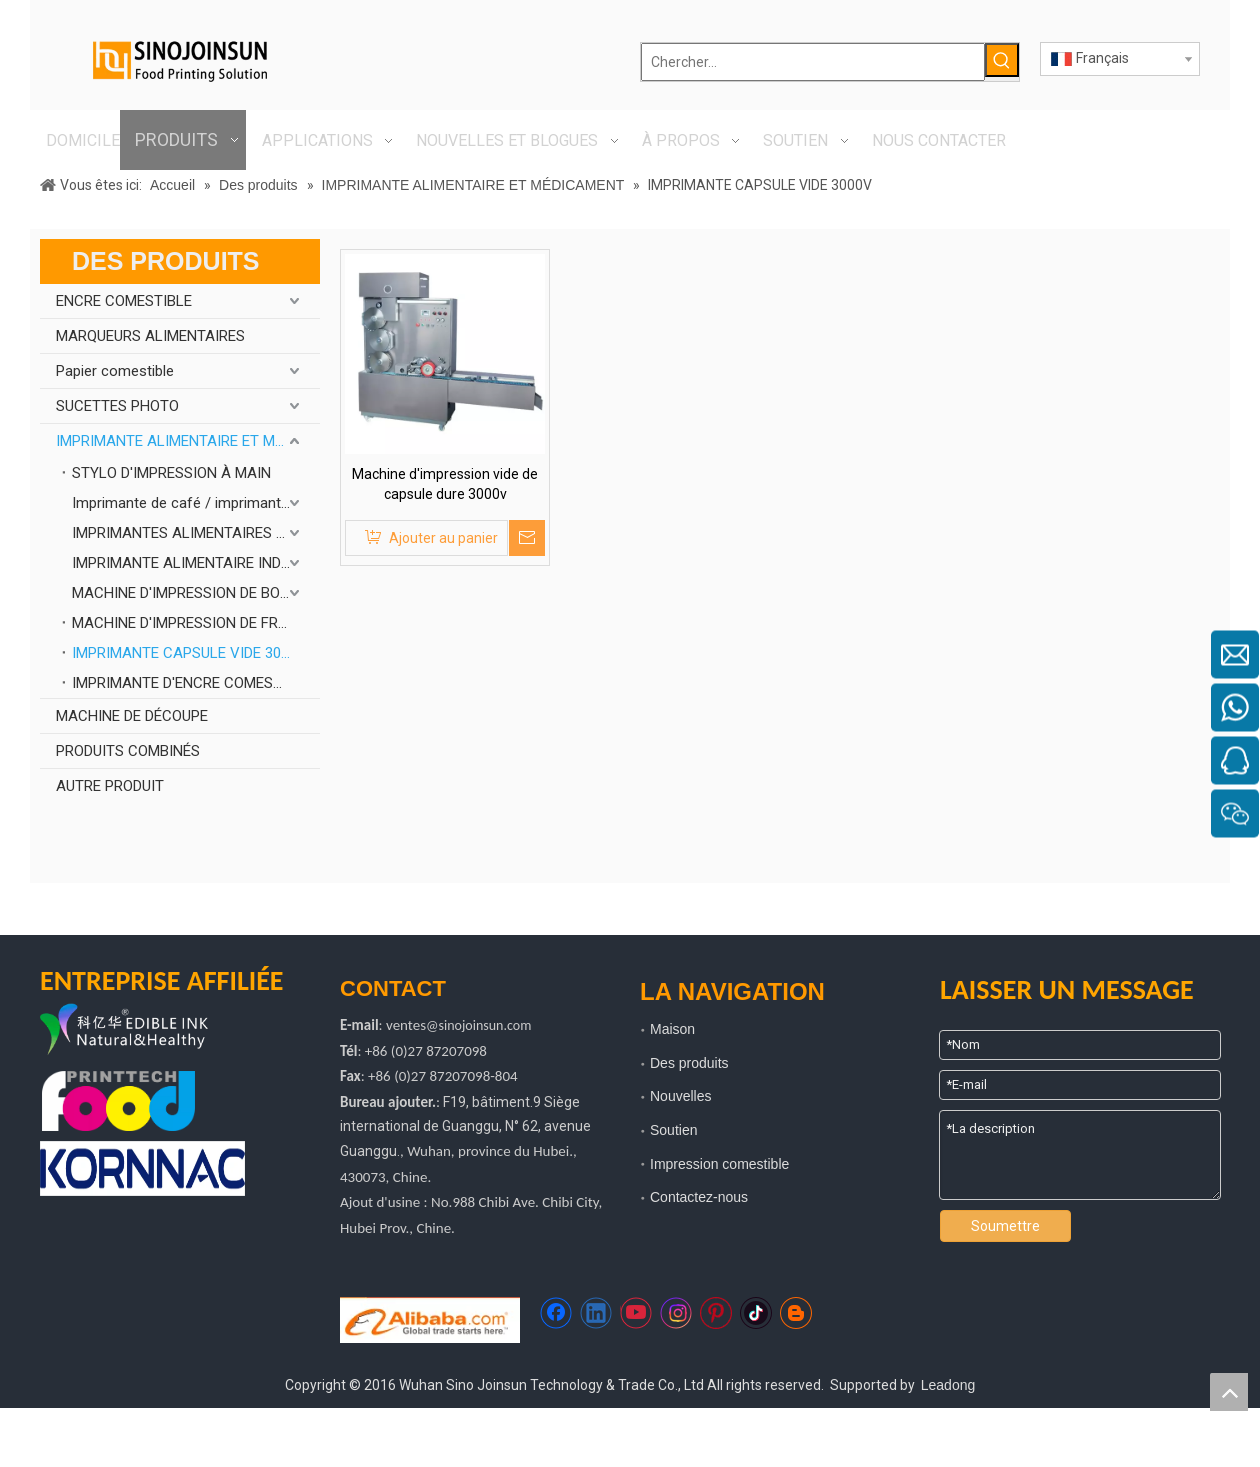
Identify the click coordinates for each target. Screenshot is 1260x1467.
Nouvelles (680, 1096)
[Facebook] (556, 1313)
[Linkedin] (596, 1313)
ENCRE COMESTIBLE (124, 301)
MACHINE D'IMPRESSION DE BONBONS (196, 593)
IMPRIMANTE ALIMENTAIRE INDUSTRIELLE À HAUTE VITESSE (196, 563)
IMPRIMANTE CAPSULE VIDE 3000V (189, 653)
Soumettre (1005, 1226)
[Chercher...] (813, 62)
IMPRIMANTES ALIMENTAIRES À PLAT (196, 533)
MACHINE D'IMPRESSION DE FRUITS (190, 623)
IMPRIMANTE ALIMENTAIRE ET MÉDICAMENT (188, 441)
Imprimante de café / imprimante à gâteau (196, 503)
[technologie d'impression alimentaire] (118, 1101)
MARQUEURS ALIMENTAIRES (150, 336)
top (1229, 1392)
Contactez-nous (699, 1197)
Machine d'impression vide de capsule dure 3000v (445, 484)
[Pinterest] (716, 1313)
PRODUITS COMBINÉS (128, 751)
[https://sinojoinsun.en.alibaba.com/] (430, 1320)
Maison (672, 1029)
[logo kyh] (155, 1031)
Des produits (689, 1063)
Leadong (948, 1385)
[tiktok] (756, 1313)
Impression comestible (719, 1164)
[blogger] (796, 1313)
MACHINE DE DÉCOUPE (132, 716)
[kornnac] (142, 1168)
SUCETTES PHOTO (117, 406)
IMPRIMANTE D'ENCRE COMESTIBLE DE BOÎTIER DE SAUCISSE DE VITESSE (196, 683)
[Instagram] (676, 1313)
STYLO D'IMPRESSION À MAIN (171, 473)
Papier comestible (115, 371)
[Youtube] (636, 1313)
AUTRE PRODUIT (110, 786)
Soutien (673, 1130)
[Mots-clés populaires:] (1002, 60)
